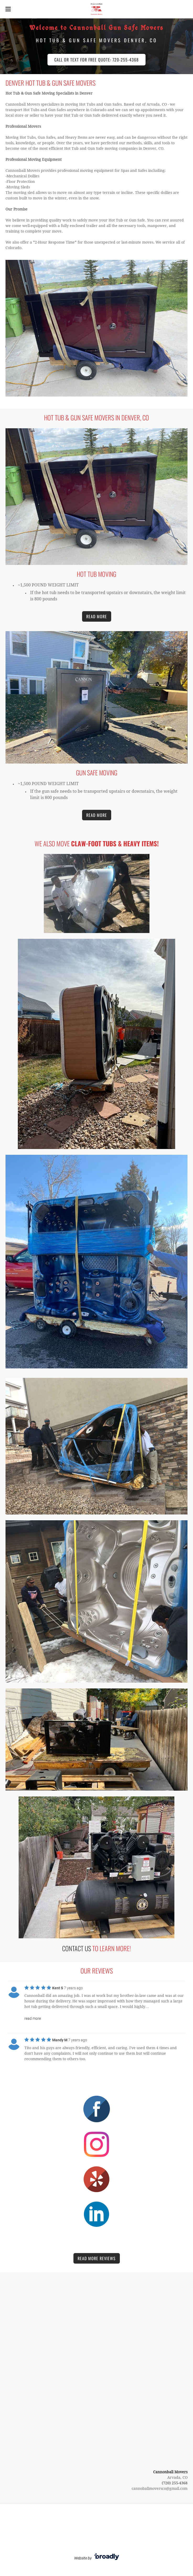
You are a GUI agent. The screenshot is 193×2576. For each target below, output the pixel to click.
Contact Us (76, 1948)
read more (32, 2018)
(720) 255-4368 (174, 2483)
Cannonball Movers (170, 2472)
